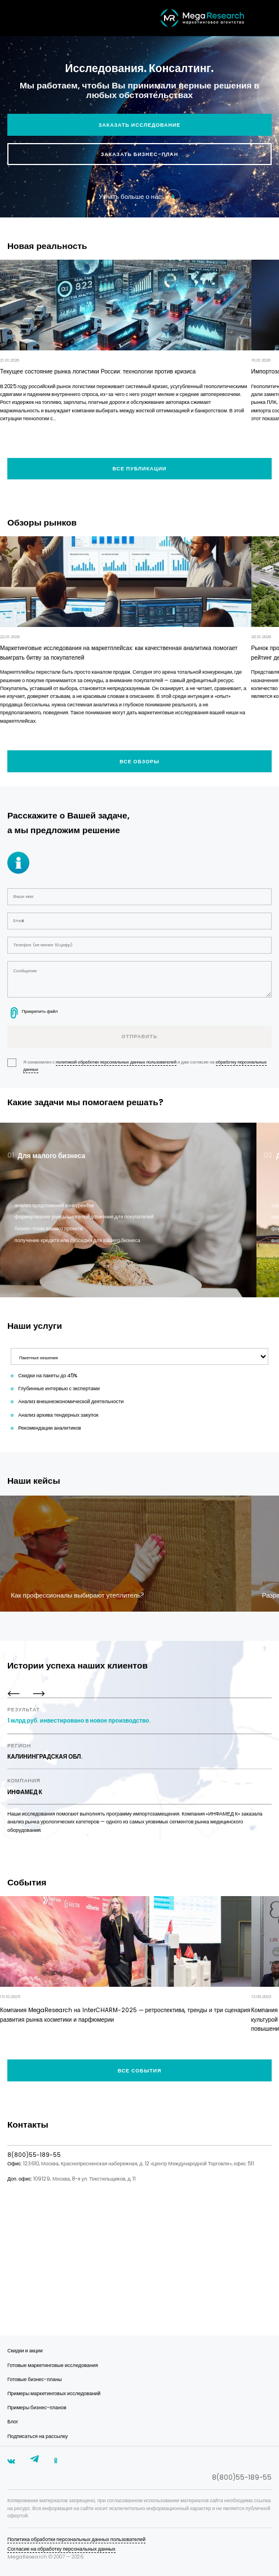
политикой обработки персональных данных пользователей (116, 1062)
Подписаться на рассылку (37, 2436)
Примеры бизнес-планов (37, 2407)
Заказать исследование (139, 125)
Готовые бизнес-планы (34, 2379)
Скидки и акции (25, 2350)
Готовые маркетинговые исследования (52, 2365)
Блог (12, 2421)
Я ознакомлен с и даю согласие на (137, 1066)
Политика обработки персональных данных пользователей (76, 2539)
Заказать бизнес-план (139, 154)
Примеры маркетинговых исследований (53, 2393)
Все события (140, 2070)
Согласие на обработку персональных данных (61, 2549)
